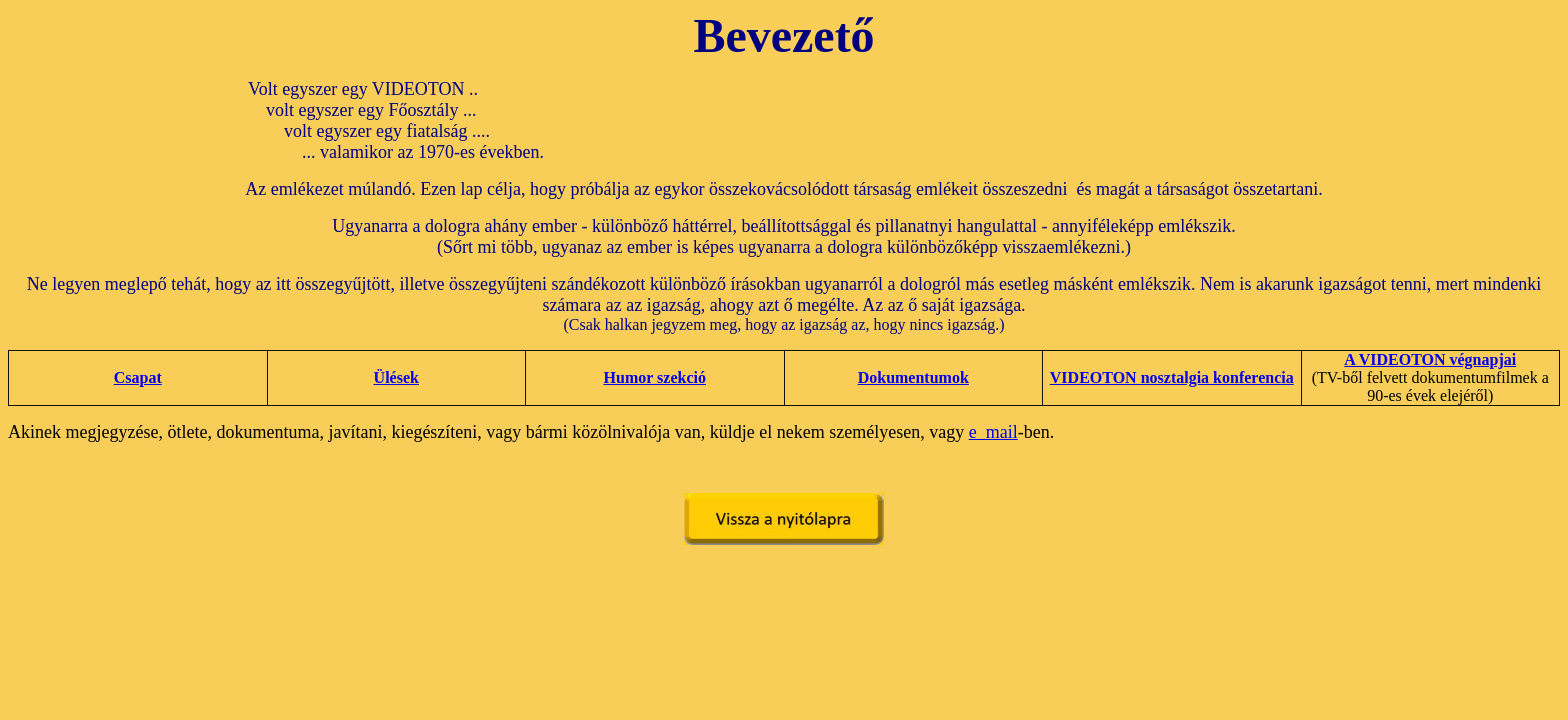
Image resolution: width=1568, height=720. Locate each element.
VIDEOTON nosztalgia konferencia (1172, 377)
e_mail (993, 432)
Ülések (396, 377)
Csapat (138, 377)
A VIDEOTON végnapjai (1430, 359)
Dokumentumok (913, 377)
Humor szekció (655, 377)
